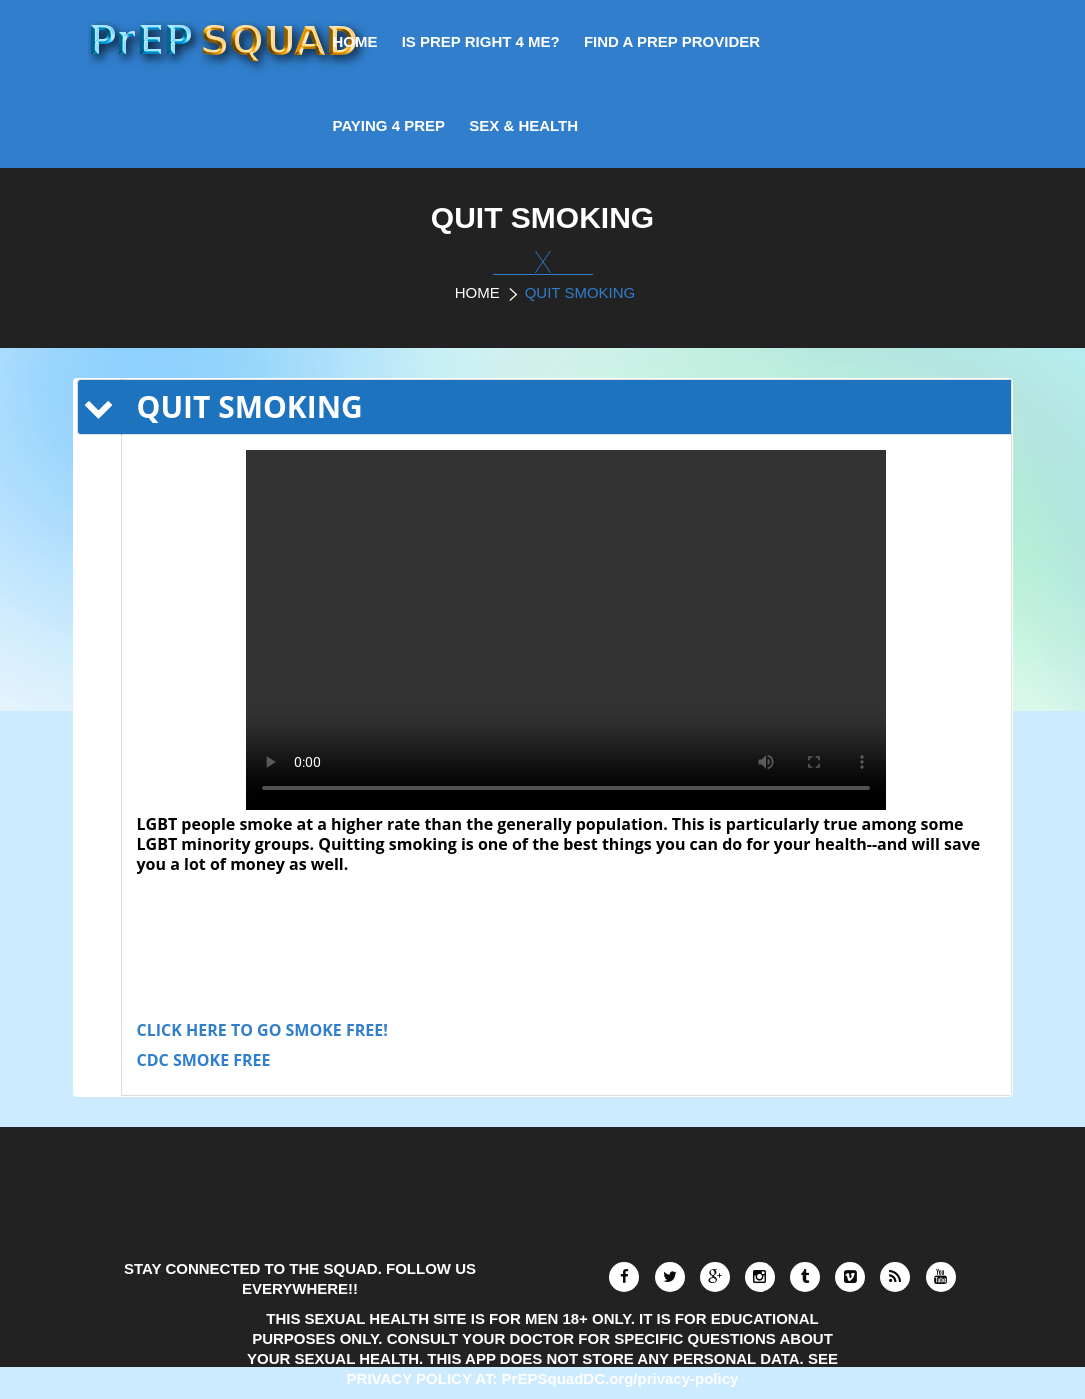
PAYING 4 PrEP (389, 125)
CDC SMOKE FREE (204, 1060)
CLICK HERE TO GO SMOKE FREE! (262, 1030)
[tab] (566, 407)
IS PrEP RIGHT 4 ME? (481, 41)
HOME (355, 41)
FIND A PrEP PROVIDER (672, 41)
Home (477, 292)
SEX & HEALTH (523, 125)
